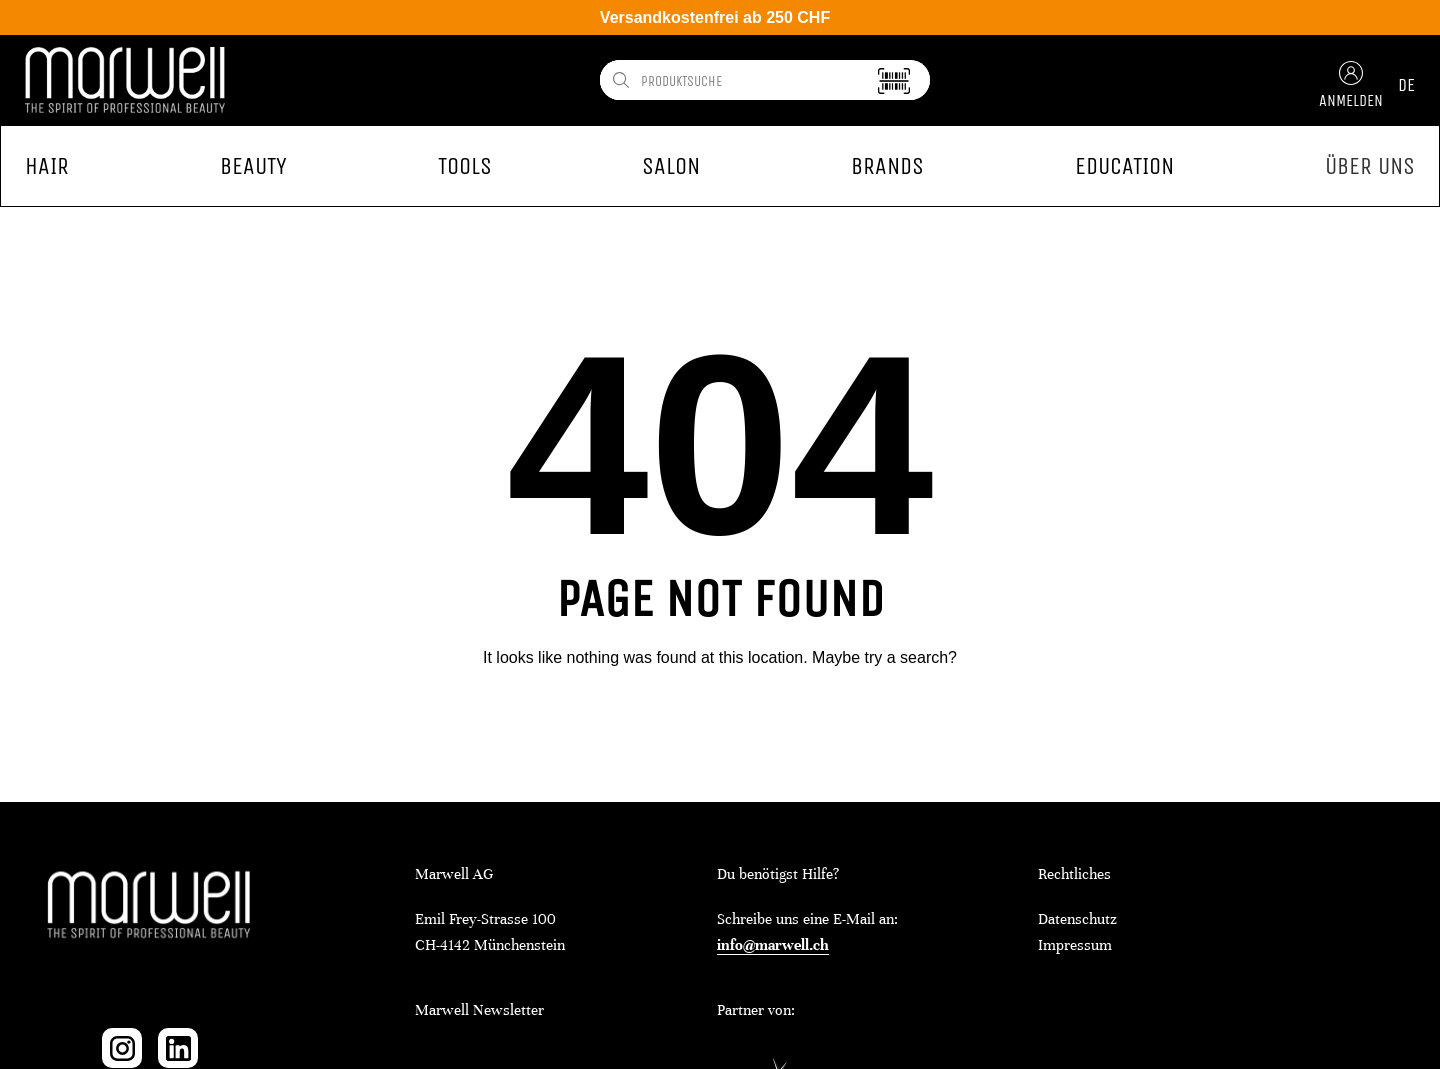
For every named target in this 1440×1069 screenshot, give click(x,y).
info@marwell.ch (773, 945)
